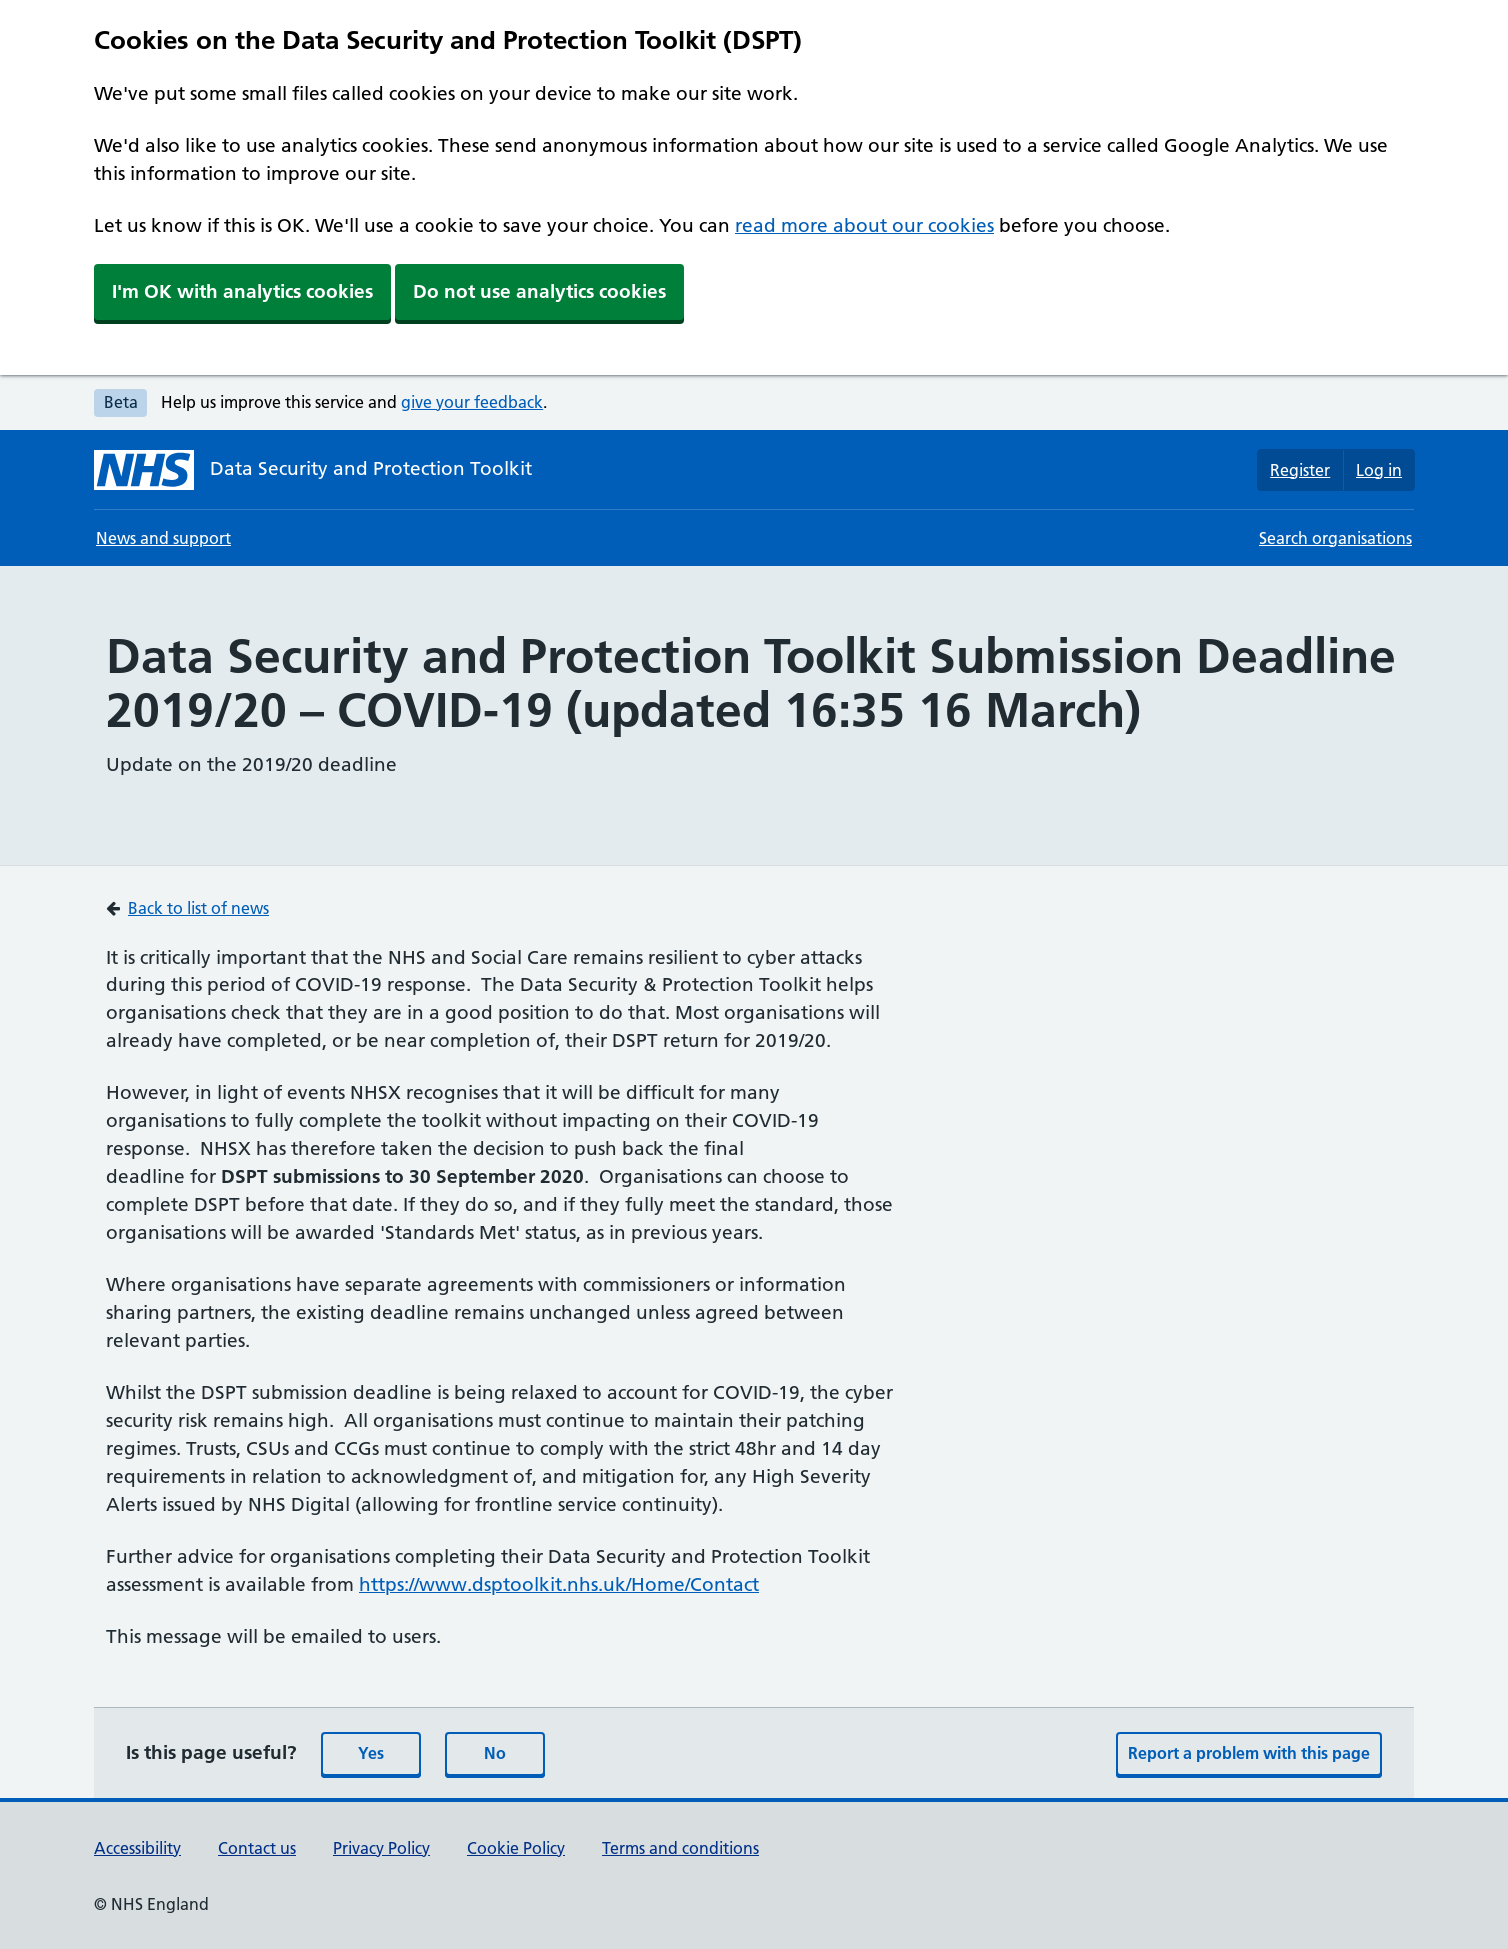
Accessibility (137, 1848)
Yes (371, 1753)
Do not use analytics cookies (539, 291)
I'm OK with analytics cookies (242, 291)
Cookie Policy (516, 1848)
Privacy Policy (381, 1848)
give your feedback (472, 402)
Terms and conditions (680, 1848)
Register (1300, 470)
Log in (1379, 470)
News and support (163, 538)
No (495, 1753)
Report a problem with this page (1249, 1753)
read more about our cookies (864, 225)
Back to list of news (198, 908)
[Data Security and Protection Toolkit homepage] (313, 470)
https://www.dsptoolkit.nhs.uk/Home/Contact (559, 1584)
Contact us (257, 1848)
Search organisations (1335, 538)
